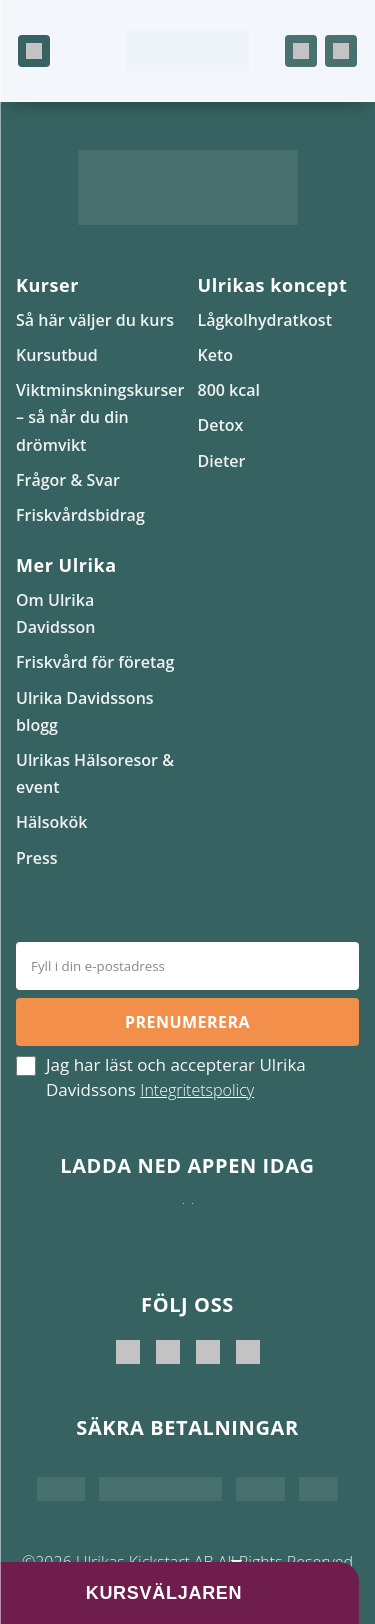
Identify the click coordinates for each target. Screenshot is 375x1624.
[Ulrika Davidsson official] (168, 1352)
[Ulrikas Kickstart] (208, 1352)
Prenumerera (187, 1022)
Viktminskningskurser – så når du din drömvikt (100, 417)
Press (37, 858)
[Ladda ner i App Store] (183, 1223)
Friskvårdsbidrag (80, 515)
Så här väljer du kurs (95, 320)
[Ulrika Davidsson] (128, 1352)
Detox (221, 425)
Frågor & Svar (68, 480)
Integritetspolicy (197, 1090)
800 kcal (229, 390)
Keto (216, 355)
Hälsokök (51, 822)
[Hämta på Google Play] (192, 1223)
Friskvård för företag (95, 662)
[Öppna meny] (34, 51)
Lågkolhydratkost (265, 320)
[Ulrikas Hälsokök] (248, 1352)
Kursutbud (57, 355)
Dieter (222, 461)
